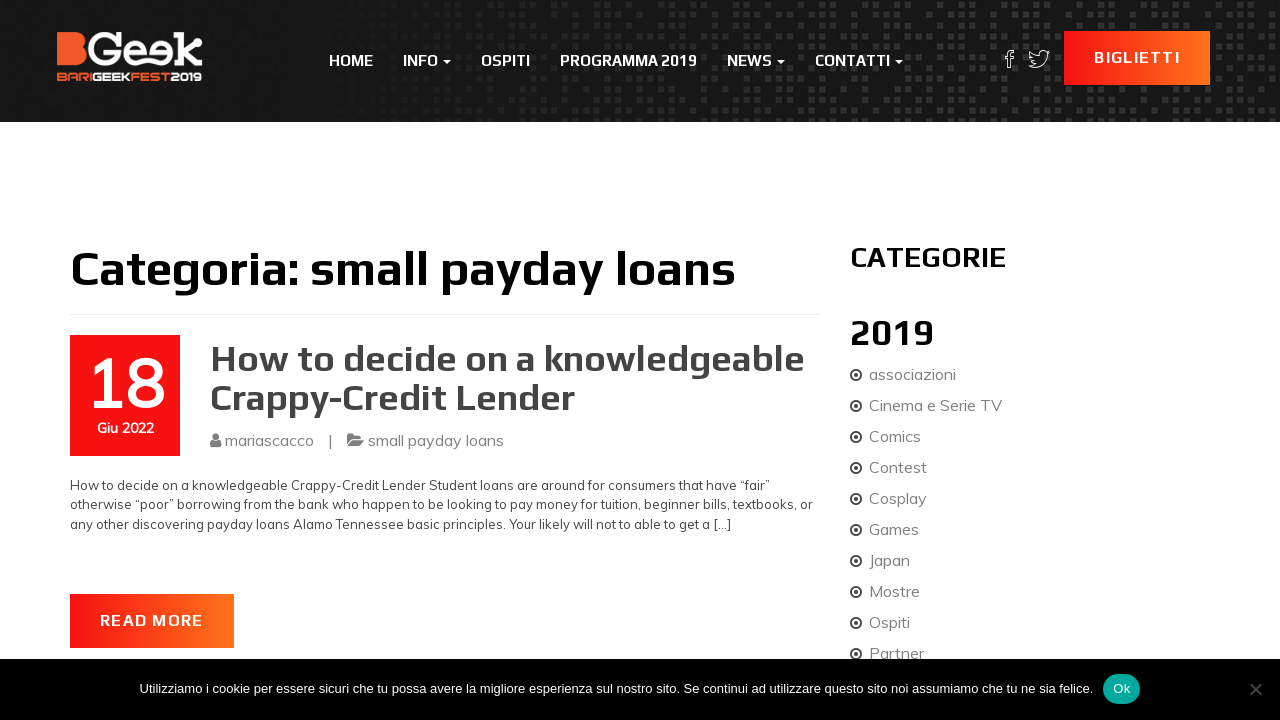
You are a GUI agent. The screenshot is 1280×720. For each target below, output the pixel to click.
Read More (152, 620)
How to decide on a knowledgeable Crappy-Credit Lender (507, 378)
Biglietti (1137, 57)
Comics (895, 436)
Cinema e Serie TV (935, 405)
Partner (896, 653)
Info (427, 60)
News (756, 60)
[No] (1255, 689)
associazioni (912, 374)
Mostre (894, 591)
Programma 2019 (628, 60)
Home (351, 60)
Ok (1121, 688)
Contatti (859, 60)
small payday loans (436, 440)
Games (894, 529)
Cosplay (898, 498)
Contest (898, 467)
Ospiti (505, 60)
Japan (889, 560)
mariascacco (269, 440)
